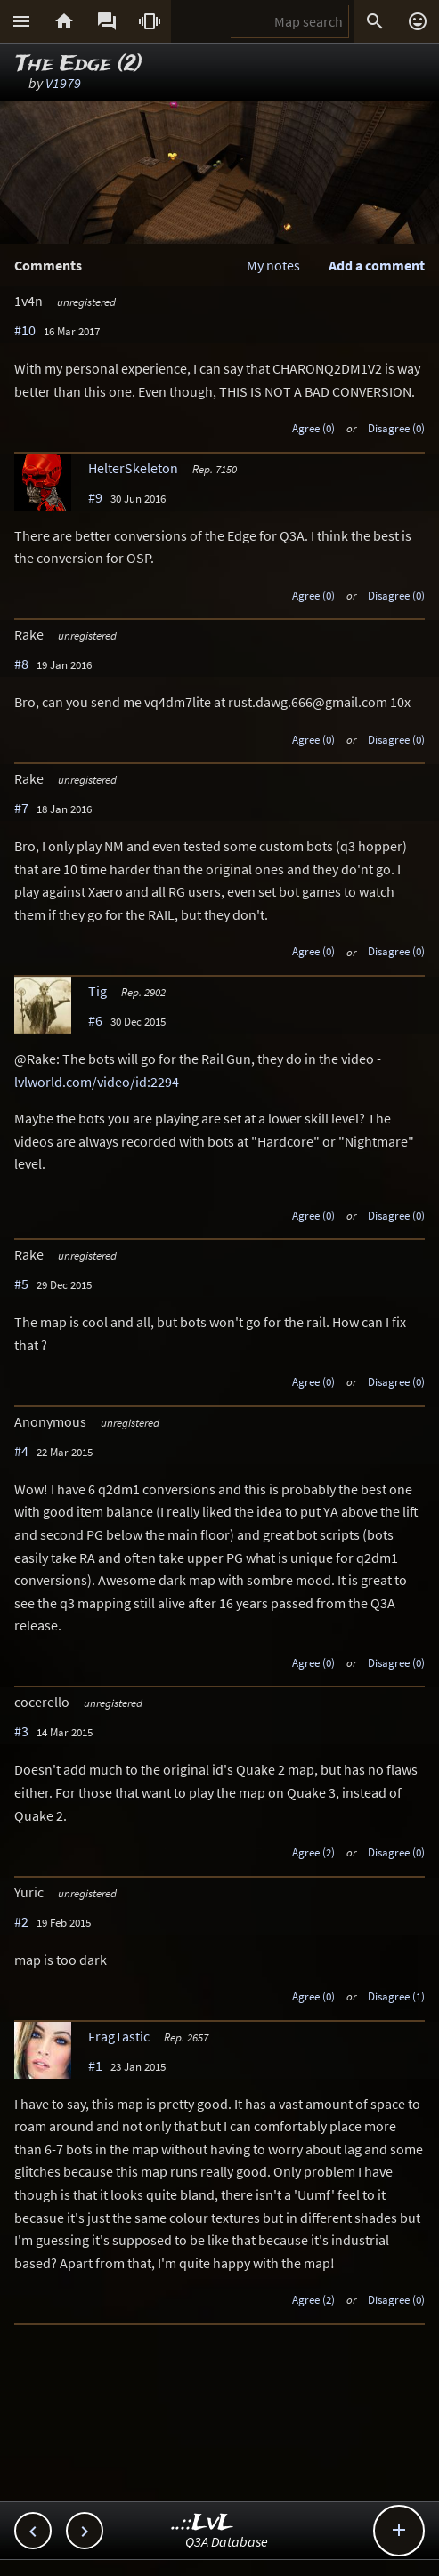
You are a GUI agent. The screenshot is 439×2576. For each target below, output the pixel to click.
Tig (97, 991)
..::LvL (202, 2523)
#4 (21, 1451)
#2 (21, 1921)
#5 (21, 1283)
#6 (95, 1020)
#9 (95, 497)
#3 (21, 1731)
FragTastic (119, 2036)
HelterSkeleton (133, 468)
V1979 (63, 83)
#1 (95, 2065)
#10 (25, 330)
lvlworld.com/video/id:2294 (96, 1082)
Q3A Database (226, 2541)
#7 (21, 808)
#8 (21, 663)
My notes (273, 265)
